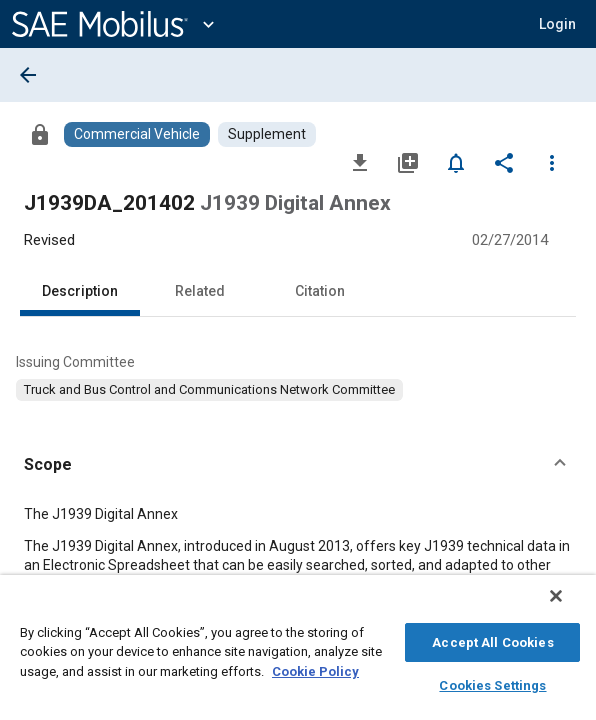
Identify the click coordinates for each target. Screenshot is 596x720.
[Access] (40, 134)
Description (80, 291)
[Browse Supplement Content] (267, 134)
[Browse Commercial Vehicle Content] (137, 134)
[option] (209, 390)
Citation (320, 291)
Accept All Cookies (492, 639)
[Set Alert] (456, 162)
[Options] (552, 162)
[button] (557, 24)
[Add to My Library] (408, 162)
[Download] (360, 162)
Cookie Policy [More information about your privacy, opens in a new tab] (315, 668)
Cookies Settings (492, 682)
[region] (298, 652)
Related (200, 291)
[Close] (570, 606)
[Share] (504, 162)
